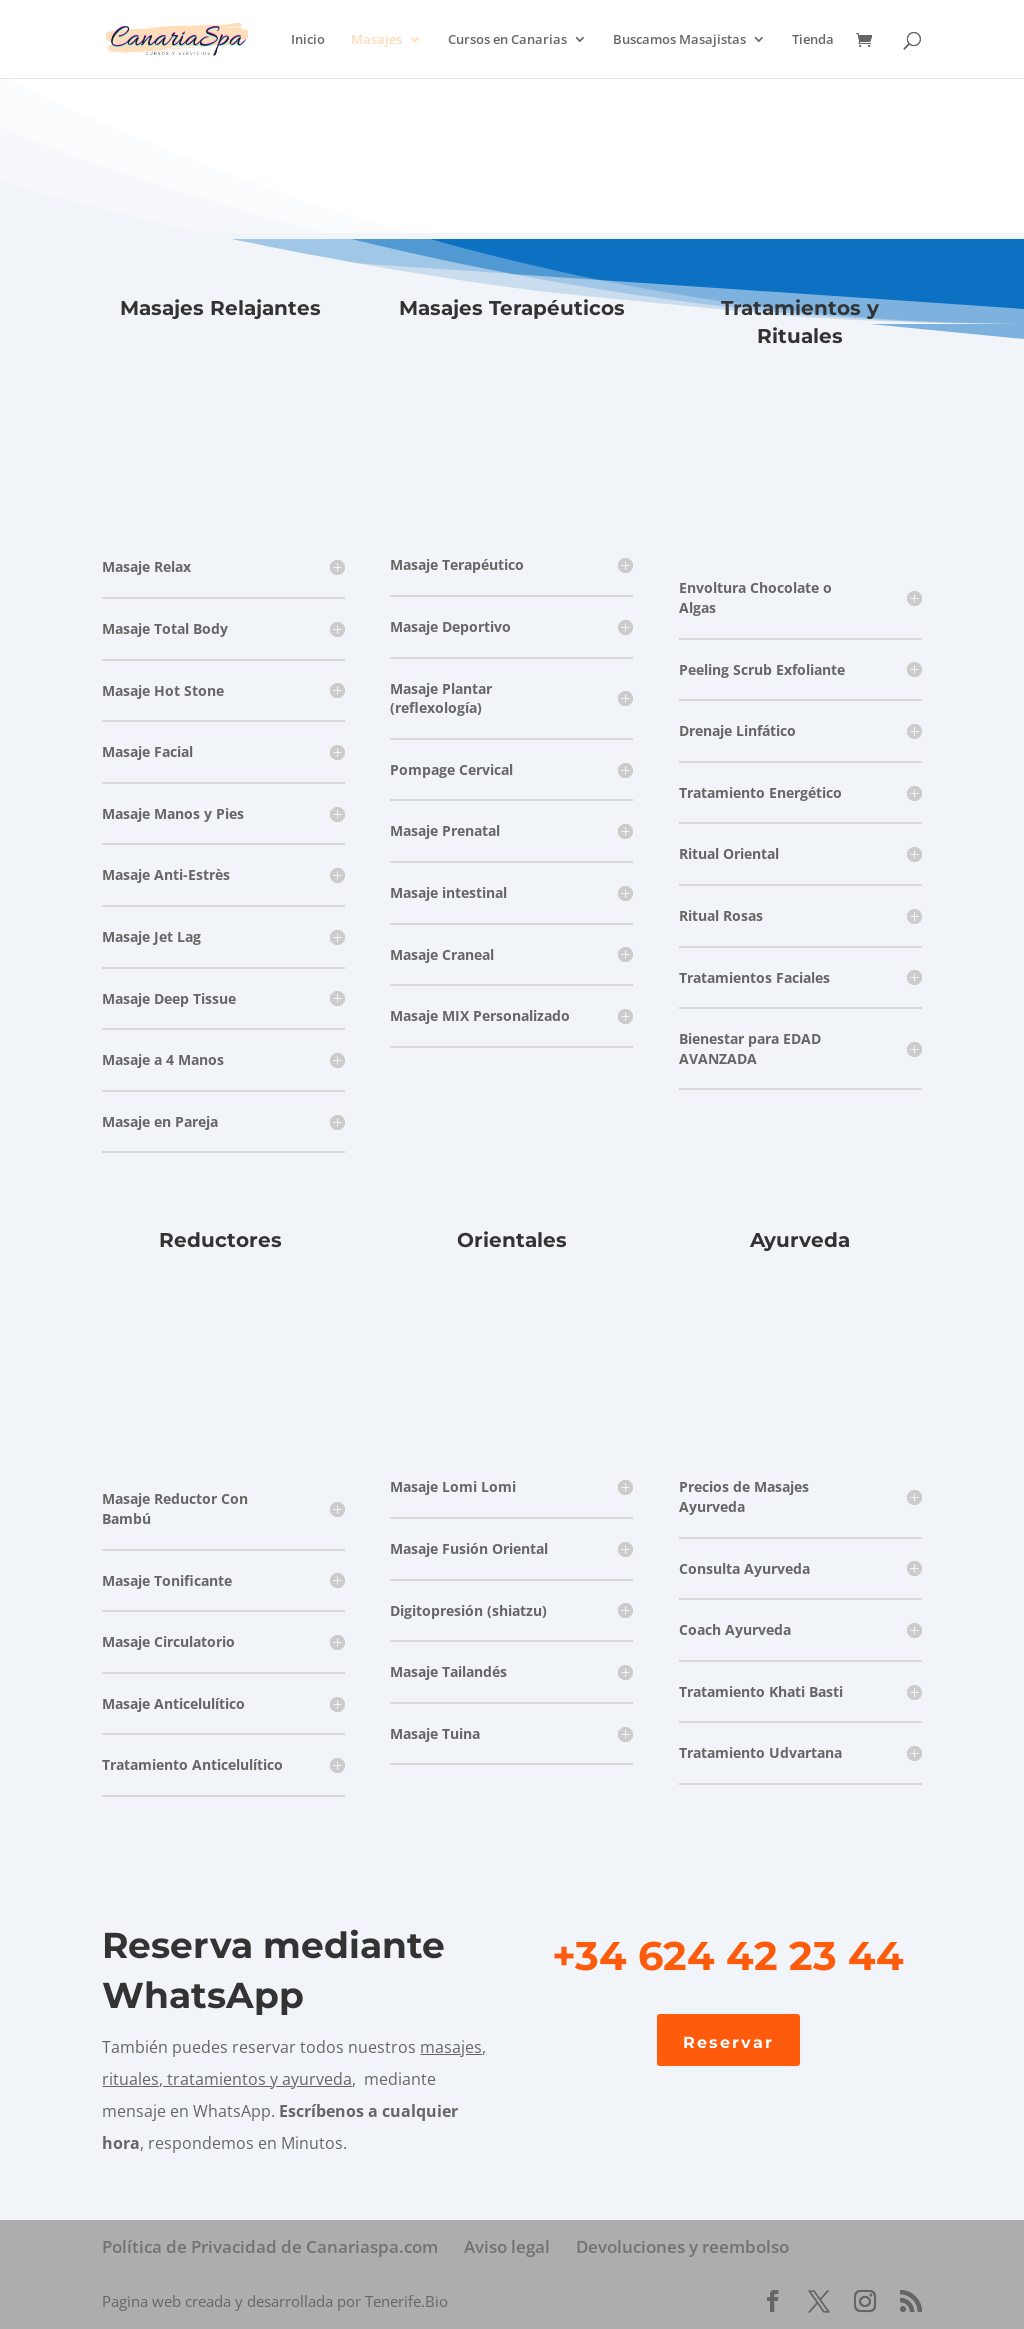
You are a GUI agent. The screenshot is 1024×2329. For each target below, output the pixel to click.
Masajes (376, 40)
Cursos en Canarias (507, 40)
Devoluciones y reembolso (682, 2246)
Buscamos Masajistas (679, 40)
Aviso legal (507, 2246)
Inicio (308, 40)
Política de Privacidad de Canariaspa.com (270, 2246)
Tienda (813, 40)
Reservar (728, 2042)
